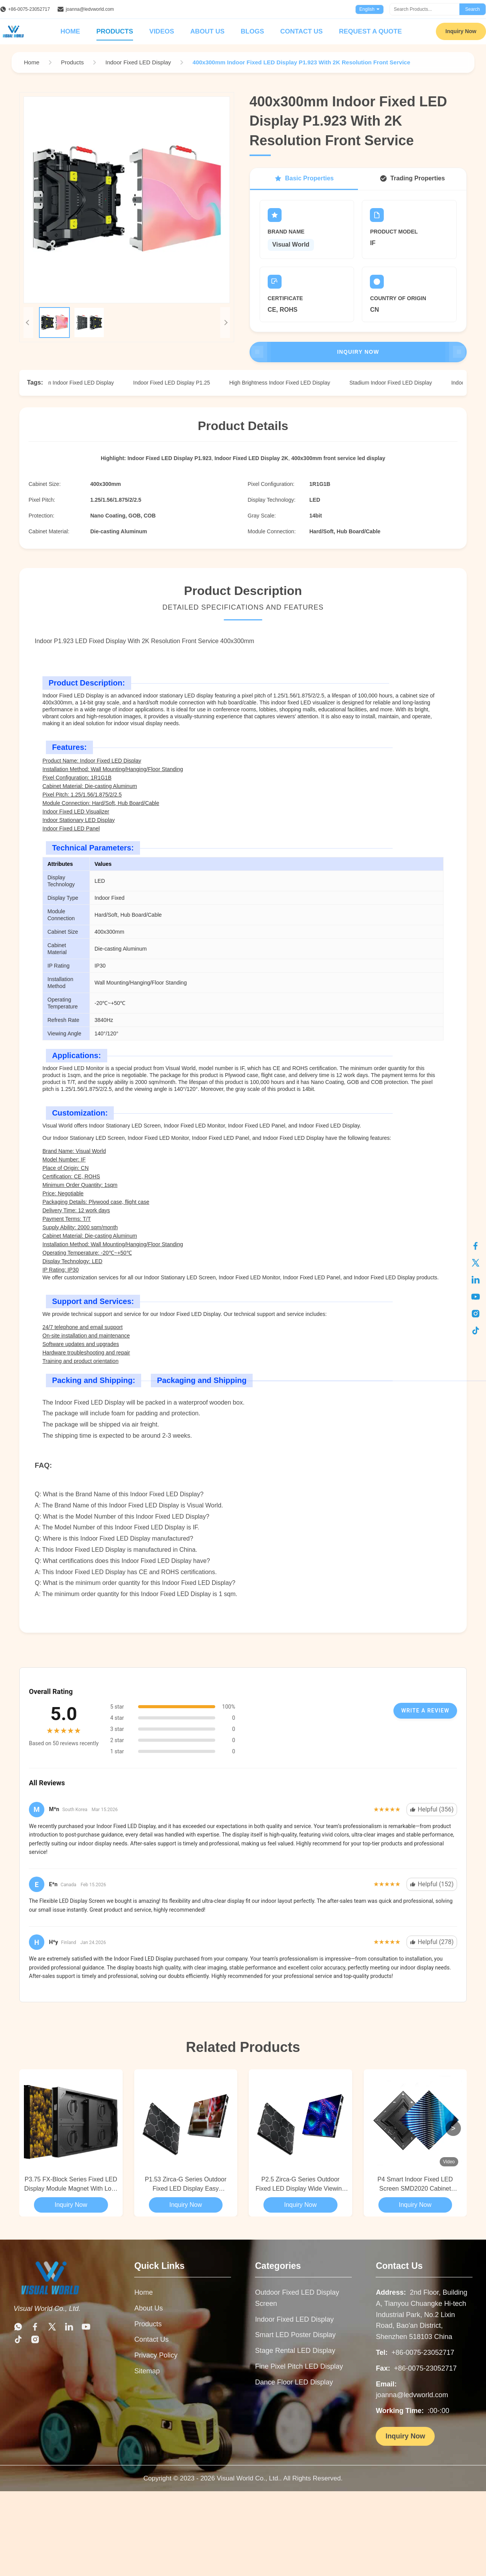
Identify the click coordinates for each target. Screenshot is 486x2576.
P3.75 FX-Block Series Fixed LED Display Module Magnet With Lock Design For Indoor (71, 2184)
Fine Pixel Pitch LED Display (299, 2366)
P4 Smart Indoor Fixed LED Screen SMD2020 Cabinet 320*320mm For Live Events (415, 2184)
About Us (207, 31)
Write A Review (425, 1710)
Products (114, 31)
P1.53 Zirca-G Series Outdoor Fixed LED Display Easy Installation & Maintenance (185, 2184)
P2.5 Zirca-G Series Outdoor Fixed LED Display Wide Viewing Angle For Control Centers (300, 2184)
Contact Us (301, 31)
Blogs (252, 31)
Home (70, 31)
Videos (161, 31)
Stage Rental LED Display (295, 2350)
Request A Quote (370, 31)
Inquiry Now (461, 31)
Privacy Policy (155, 2355)
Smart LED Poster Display (295, 2335)
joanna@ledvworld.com (90, 9)
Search (472, 9)
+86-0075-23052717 (29, 9)
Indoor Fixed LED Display (294, 2319)
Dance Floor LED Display (294, 2382)
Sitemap (147, 2371)
